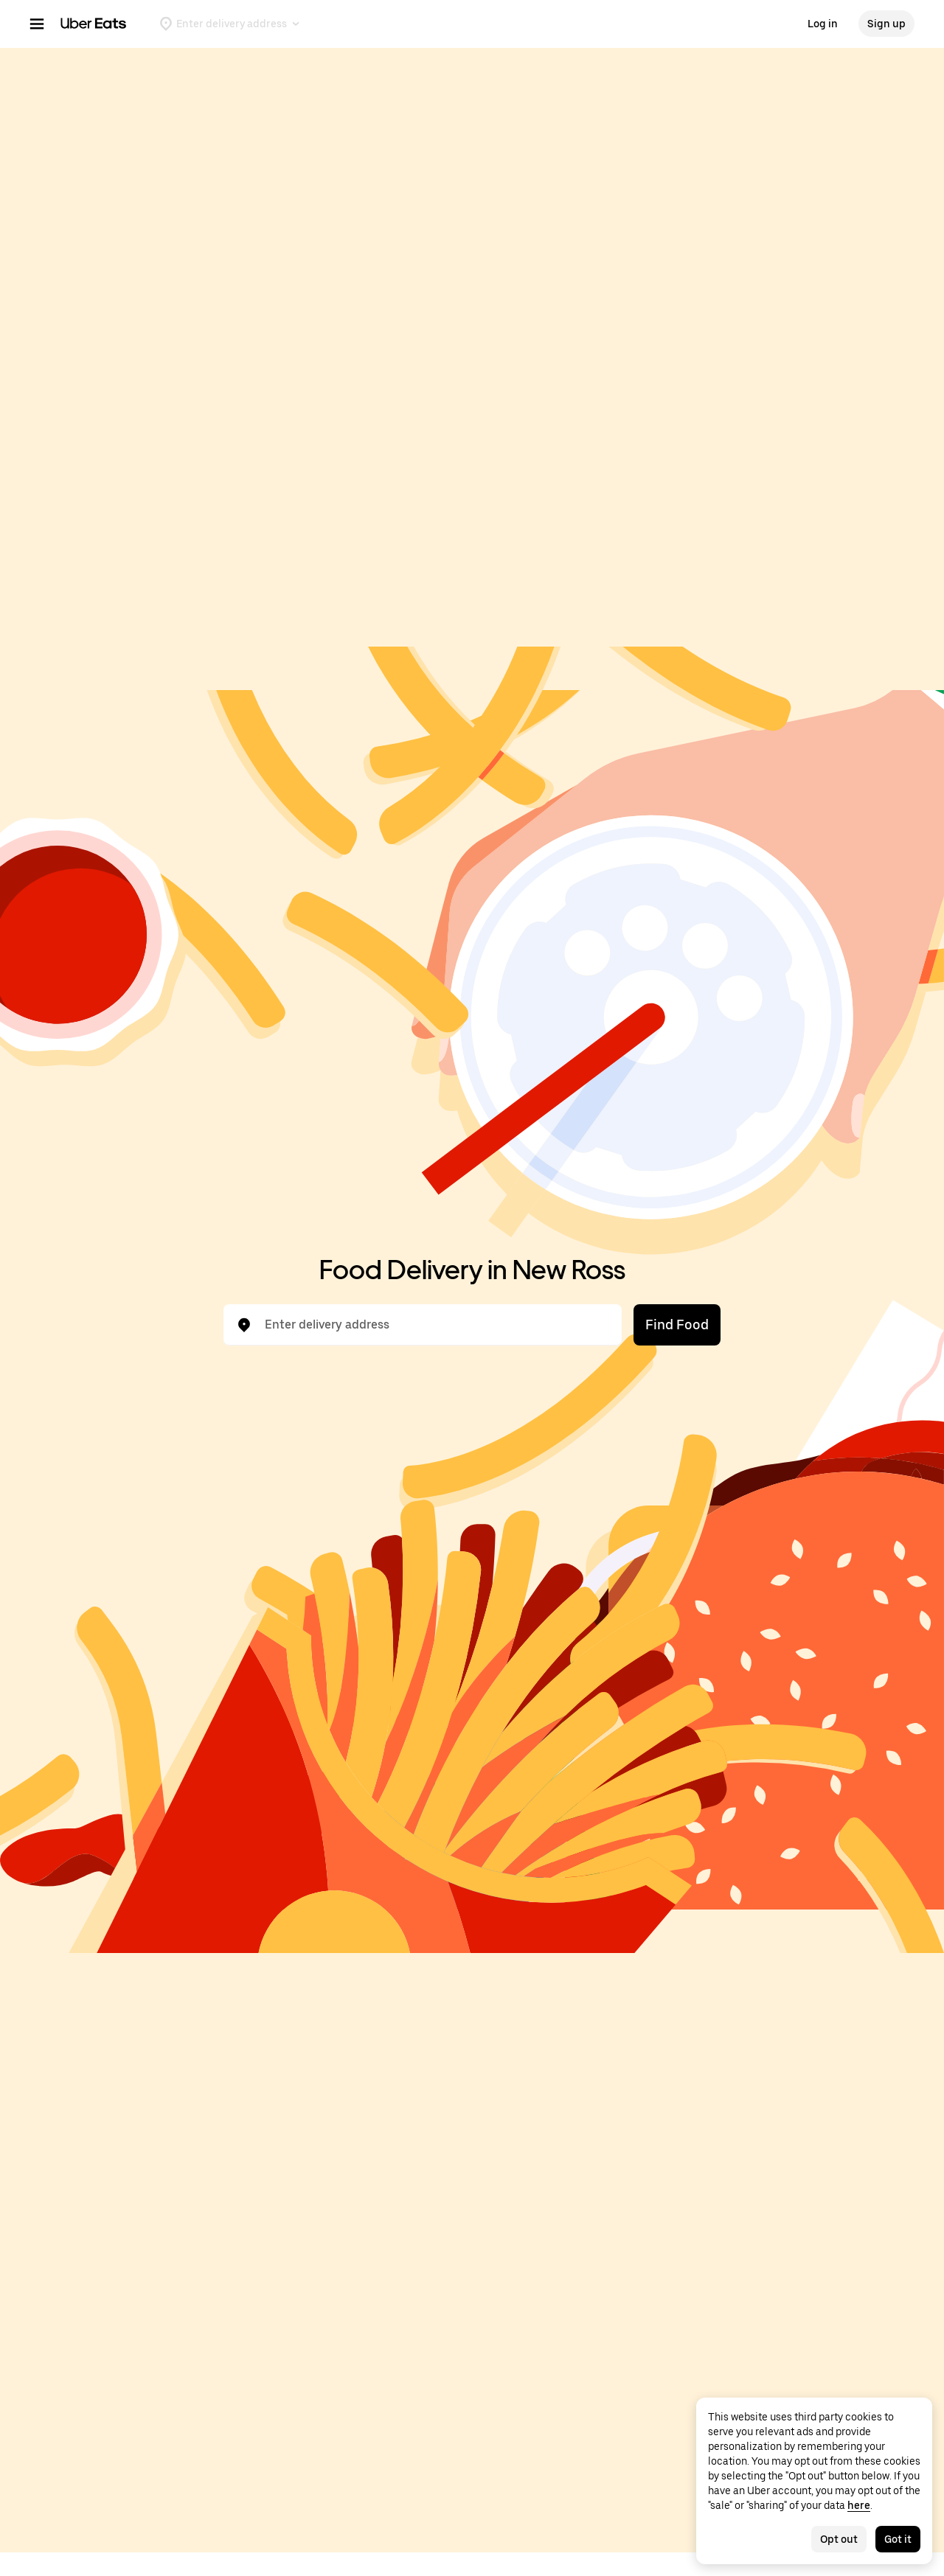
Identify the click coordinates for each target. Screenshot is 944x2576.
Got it (898, 2539)
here (858, 2505)
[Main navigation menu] (37, 23)
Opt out (839, 2539)
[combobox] (434, 1325)
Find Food (677, 1324)
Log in (823, 23)
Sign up (886, 23)
